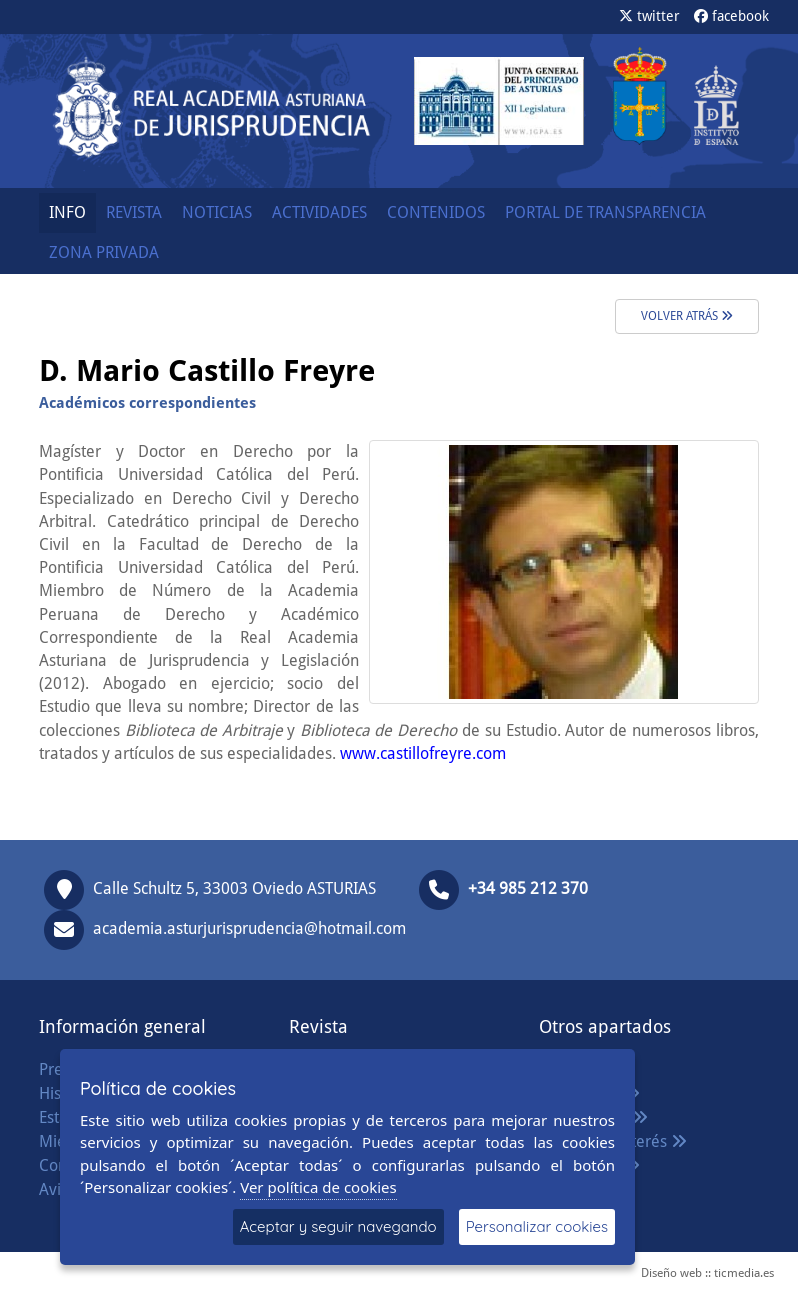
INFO (67, 212)
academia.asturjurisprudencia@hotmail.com (249, 928)
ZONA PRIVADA (104, 252)
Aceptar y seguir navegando (338, 1226)
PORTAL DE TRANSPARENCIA (605, 212)
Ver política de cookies (318, 1187)
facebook (731, 16)
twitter (649, 16)
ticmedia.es (744, 1273)
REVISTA (134, 212)
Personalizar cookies (537, 1226)
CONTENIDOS (436, 212)
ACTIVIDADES (319, 212)
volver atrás (687, 316)
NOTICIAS (217, 212)
